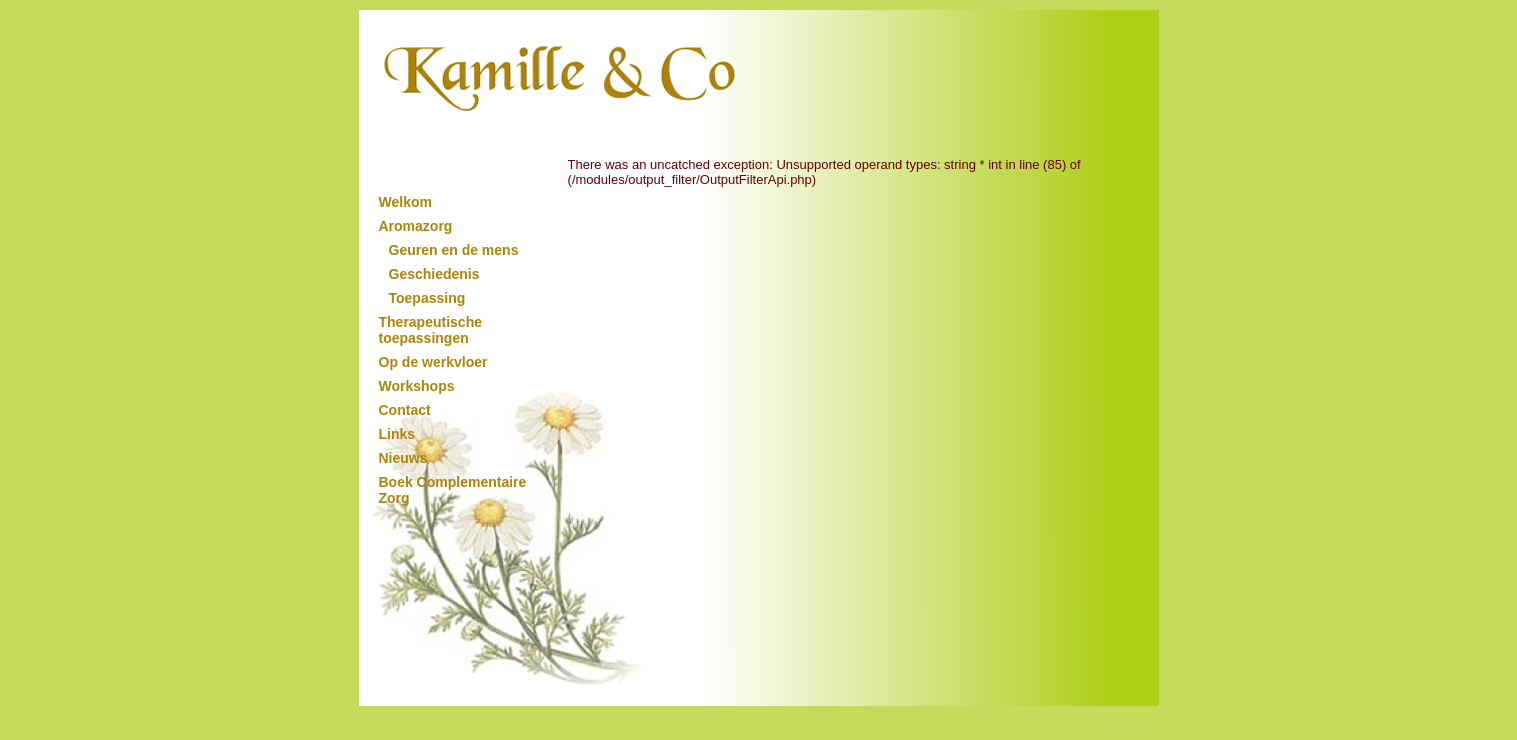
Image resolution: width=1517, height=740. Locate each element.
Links (397, 434)
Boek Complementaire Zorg (453, 490)
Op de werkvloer (433, 362)
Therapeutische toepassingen (430, 330)
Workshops (417, 386)
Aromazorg (416, 226)
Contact (405, 410)
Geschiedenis (434, 274)
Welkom (405, 202)
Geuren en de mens (454, 250)
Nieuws (403, 458)
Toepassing (427, 298)
